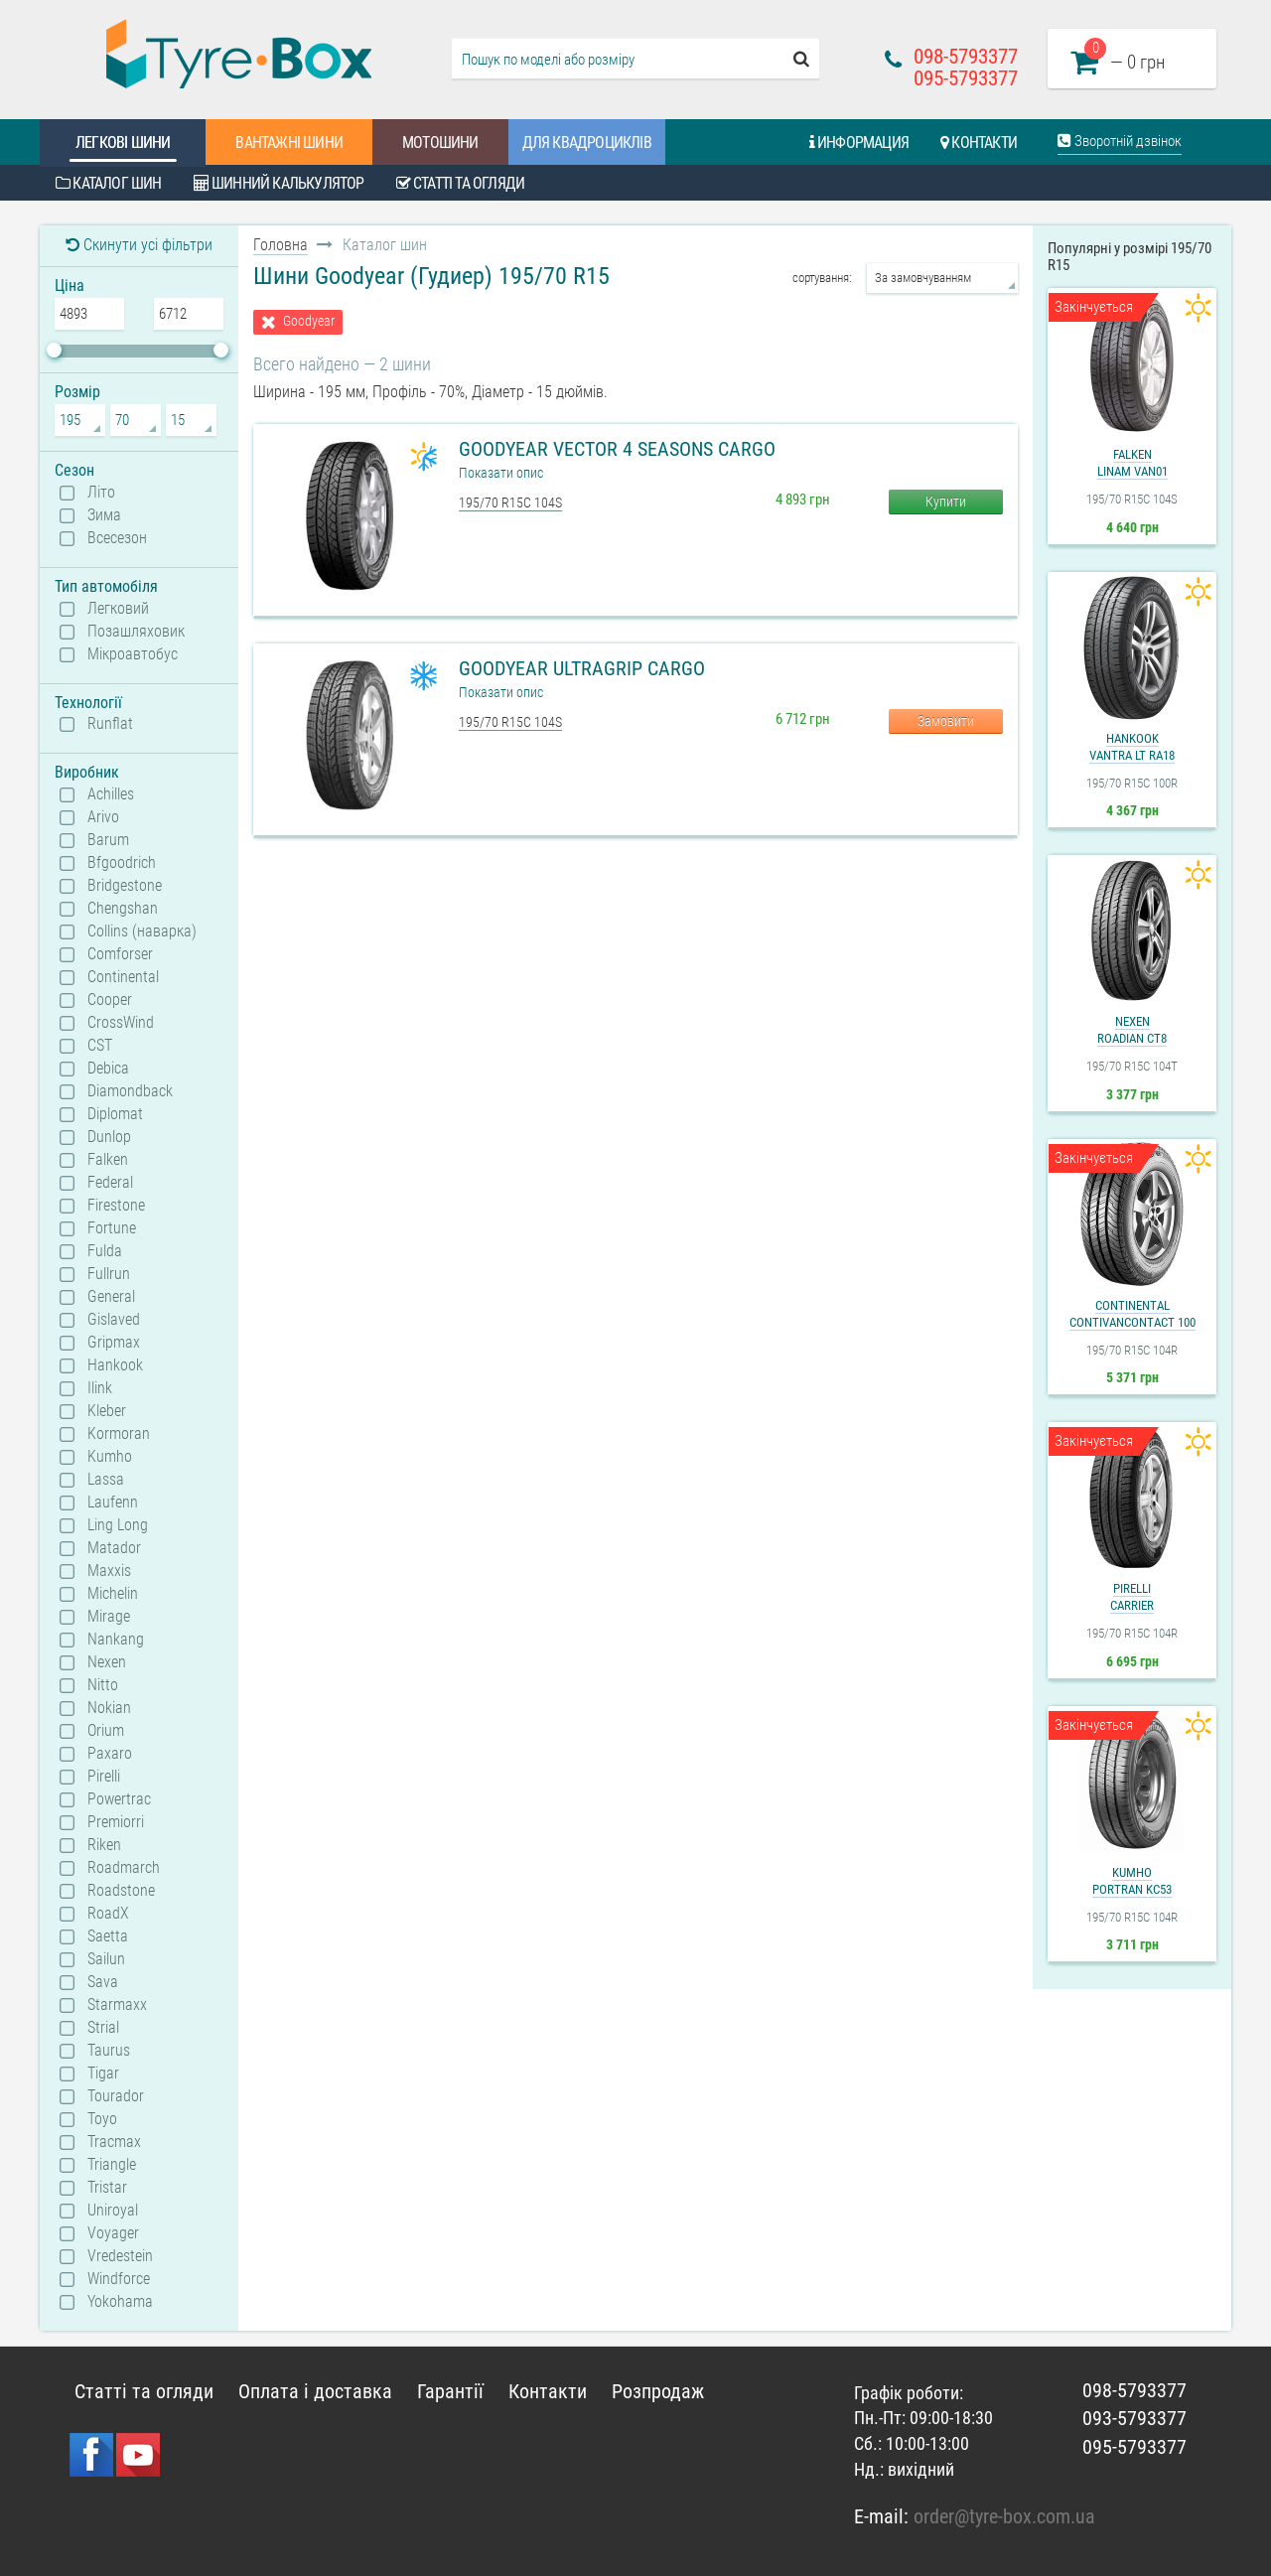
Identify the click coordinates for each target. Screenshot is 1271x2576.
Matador (114, 1548)
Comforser (120, 954)
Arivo (103, 817)
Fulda (104, 1251)
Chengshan (122, 909)
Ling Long (117, 1525)
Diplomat (115, 1114)
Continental (123, 977)
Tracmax (114, 2142)
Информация (859, 142)
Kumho (109, 1457)
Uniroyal (112, 2210)
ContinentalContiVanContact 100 (1132, 1314)
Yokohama (120, 2302)
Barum (108, 840)
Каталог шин (109, 183)
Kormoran (118, 1434)
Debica (108, 1068)
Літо (101, 492)
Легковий (118, 609)
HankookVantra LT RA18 (1132, 747)
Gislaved (113, 1320)
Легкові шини (122, 142)
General (111, 1297)
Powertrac (119, 1799)
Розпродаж (658, 2391)
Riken (104, 1845)
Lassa (105, 1480)
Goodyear (309, 321)
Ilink (99, 1388)
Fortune (111, 1228)
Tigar (103, 2073)
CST (99, 1046)
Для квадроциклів (586, 142)
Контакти (978, 142)
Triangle (111, 2165)
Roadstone (121, 1891)
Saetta (107, 1936)
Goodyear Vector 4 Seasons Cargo (617, 449)
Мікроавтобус (132, 654)
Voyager (113, 2233)
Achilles (110, 794)
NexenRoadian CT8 (1132, 1030)
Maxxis (109, 1571)
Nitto (102, 1685)
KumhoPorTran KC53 (1132, 1881)
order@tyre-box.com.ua (1004, 2516)
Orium (105, 1731)
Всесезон (117, 538)
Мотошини (440, 142)
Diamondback (130, 1091)
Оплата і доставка (315, 2391)
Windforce (118, 2279)
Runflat (110, 724)
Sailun (106, 1959)
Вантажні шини (289, 142)
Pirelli (103, 1777)
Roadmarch (123, 1868)
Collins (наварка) (142, 931)
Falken (107, 1160)
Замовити (946, 721)
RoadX (108, 1914)
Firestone (116, 1206)
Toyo (102, 2119)
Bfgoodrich (121, 863)
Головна (280, 244)
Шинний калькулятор (279, 183)
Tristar (107, 2188)
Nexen (106, 1662)
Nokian (109, 1708)
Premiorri (115, 1822)
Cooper (109, 1000)
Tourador (115, 2096)
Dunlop (109, 1137)
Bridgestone (124, 886)
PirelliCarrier (1132, 1597)
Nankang (115, 1639)
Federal (110, 1183)
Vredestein (120, 2256)
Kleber (106, 1411)
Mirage (108, 1617)
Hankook (115, 1365)
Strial (103, 2028)
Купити (945, 501)
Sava (102, 1982)
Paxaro (109, 1754)
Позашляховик (136, 632)
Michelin (112, 1594)
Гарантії (450, 2391)
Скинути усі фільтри (139, 244)
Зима (104, 515)
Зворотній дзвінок (1120, 141)
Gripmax (113, 1343)
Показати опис (501, 473)
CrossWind (120, 1023)
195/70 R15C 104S (510, 502)
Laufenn (112, 1502)
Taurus (108, 2051)
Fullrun (108, 1274)
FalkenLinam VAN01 (1132, 463)
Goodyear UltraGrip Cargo (582, 668)
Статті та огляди (460, 183)
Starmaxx (117, 2005)
